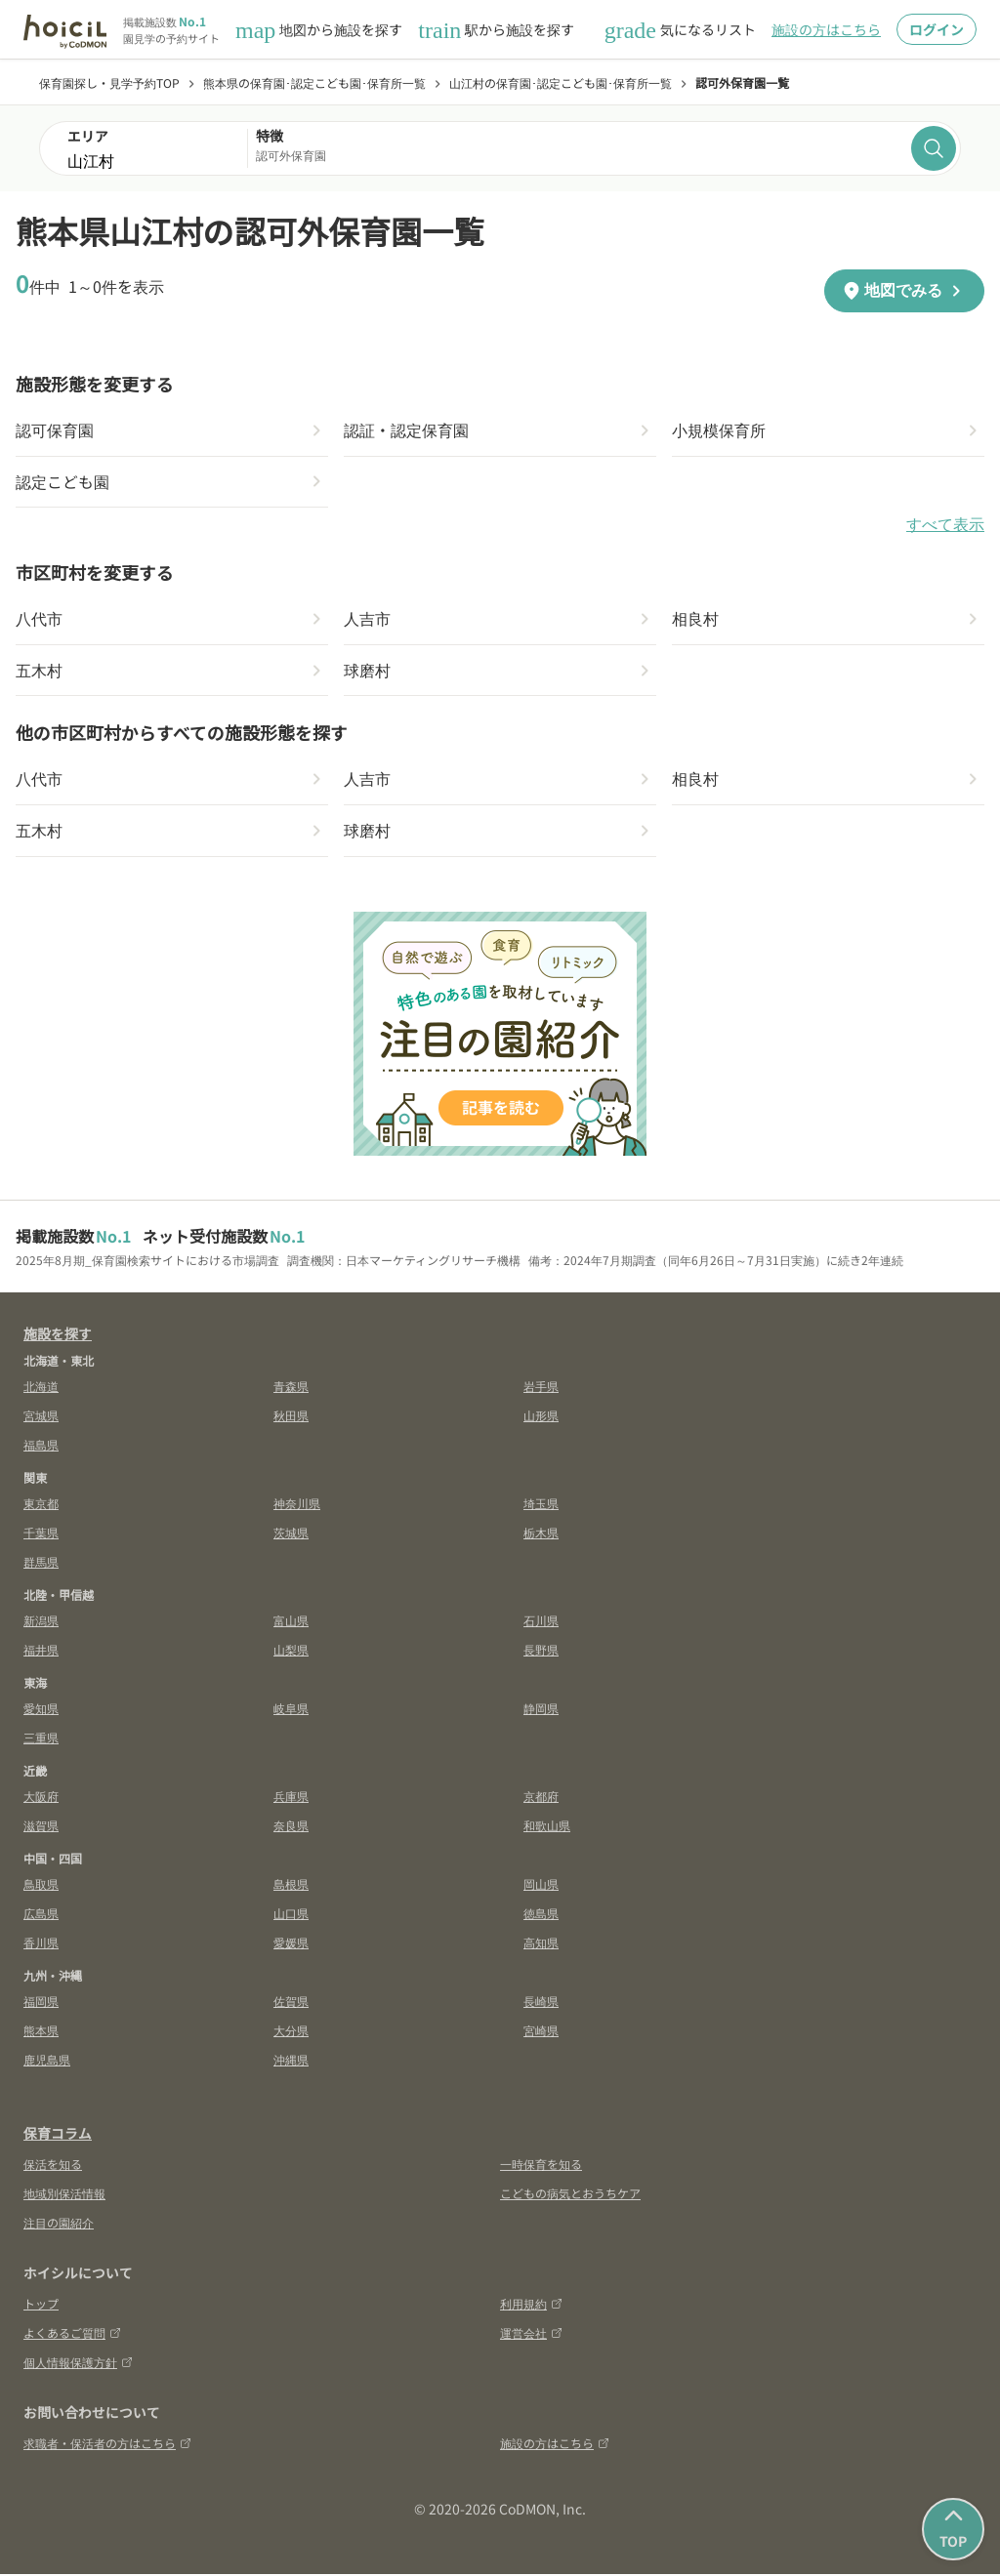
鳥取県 (41, 1885)
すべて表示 (945, 525)
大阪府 (41, 1797)
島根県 (291, 1885)
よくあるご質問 (72, 2334)
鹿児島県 (46, 2061)
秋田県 (291, 1417)
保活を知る (52, 2165)
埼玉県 (541, 1504)
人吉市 (367, 620)
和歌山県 (546, 1827)
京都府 (541, 1797)
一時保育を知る (541, 2165)
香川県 (41, 1944)
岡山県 (541, 1885)
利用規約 (531, 2305)
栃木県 (541, 1534)
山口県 (291, 1914)
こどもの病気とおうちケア (570, 2195)
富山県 (291, 1622)
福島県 (41, 1446)
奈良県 (291, 1827)
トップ (41, 2305)
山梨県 (291, 1651)
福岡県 (41, 2002)
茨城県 (291, 1534)
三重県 (41, 1739)
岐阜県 (291, 1709)
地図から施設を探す (318, 30)
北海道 (41, 1387)
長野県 (541, 1651)
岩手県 (541, 1387)
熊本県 (41, 2032)
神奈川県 (296, 1504)
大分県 (291, 2032)
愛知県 (41, 1709)
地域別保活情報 (64, 2195)
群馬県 (41, 1563)
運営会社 (531, 2334)
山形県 (541, 1417)
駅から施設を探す (496, 30)
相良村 (695, 620)
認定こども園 (62, 482)
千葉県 (41, 1534)
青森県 (291, 1387)
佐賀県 (291, 2002)
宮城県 (41, 1417)
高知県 (541, 1944)
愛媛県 (291, 1944)
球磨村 (367, 671)
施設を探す (57, 1335)
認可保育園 (55, 430)
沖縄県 (291, 2061)
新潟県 (41, 1622)
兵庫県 (291, 1797)
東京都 (41, 1504)
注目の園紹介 (58, 2224)
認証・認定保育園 (406, 430)
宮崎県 (541, 2032)
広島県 (41, 1914)
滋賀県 (41, 1827)
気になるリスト (680, 30)
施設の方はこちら (826, 29)
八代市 (39, 620)
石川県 (541, 1622)
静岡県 (541, 1709)
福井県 (41, 1651)
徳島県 (541, 1914)
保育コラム (57, 2135)
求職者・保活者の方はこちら (107, 2444)
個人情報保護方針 (78, 2363)
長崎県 (541, 2002)
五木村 (39, 671)
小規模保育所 (719, 430)
